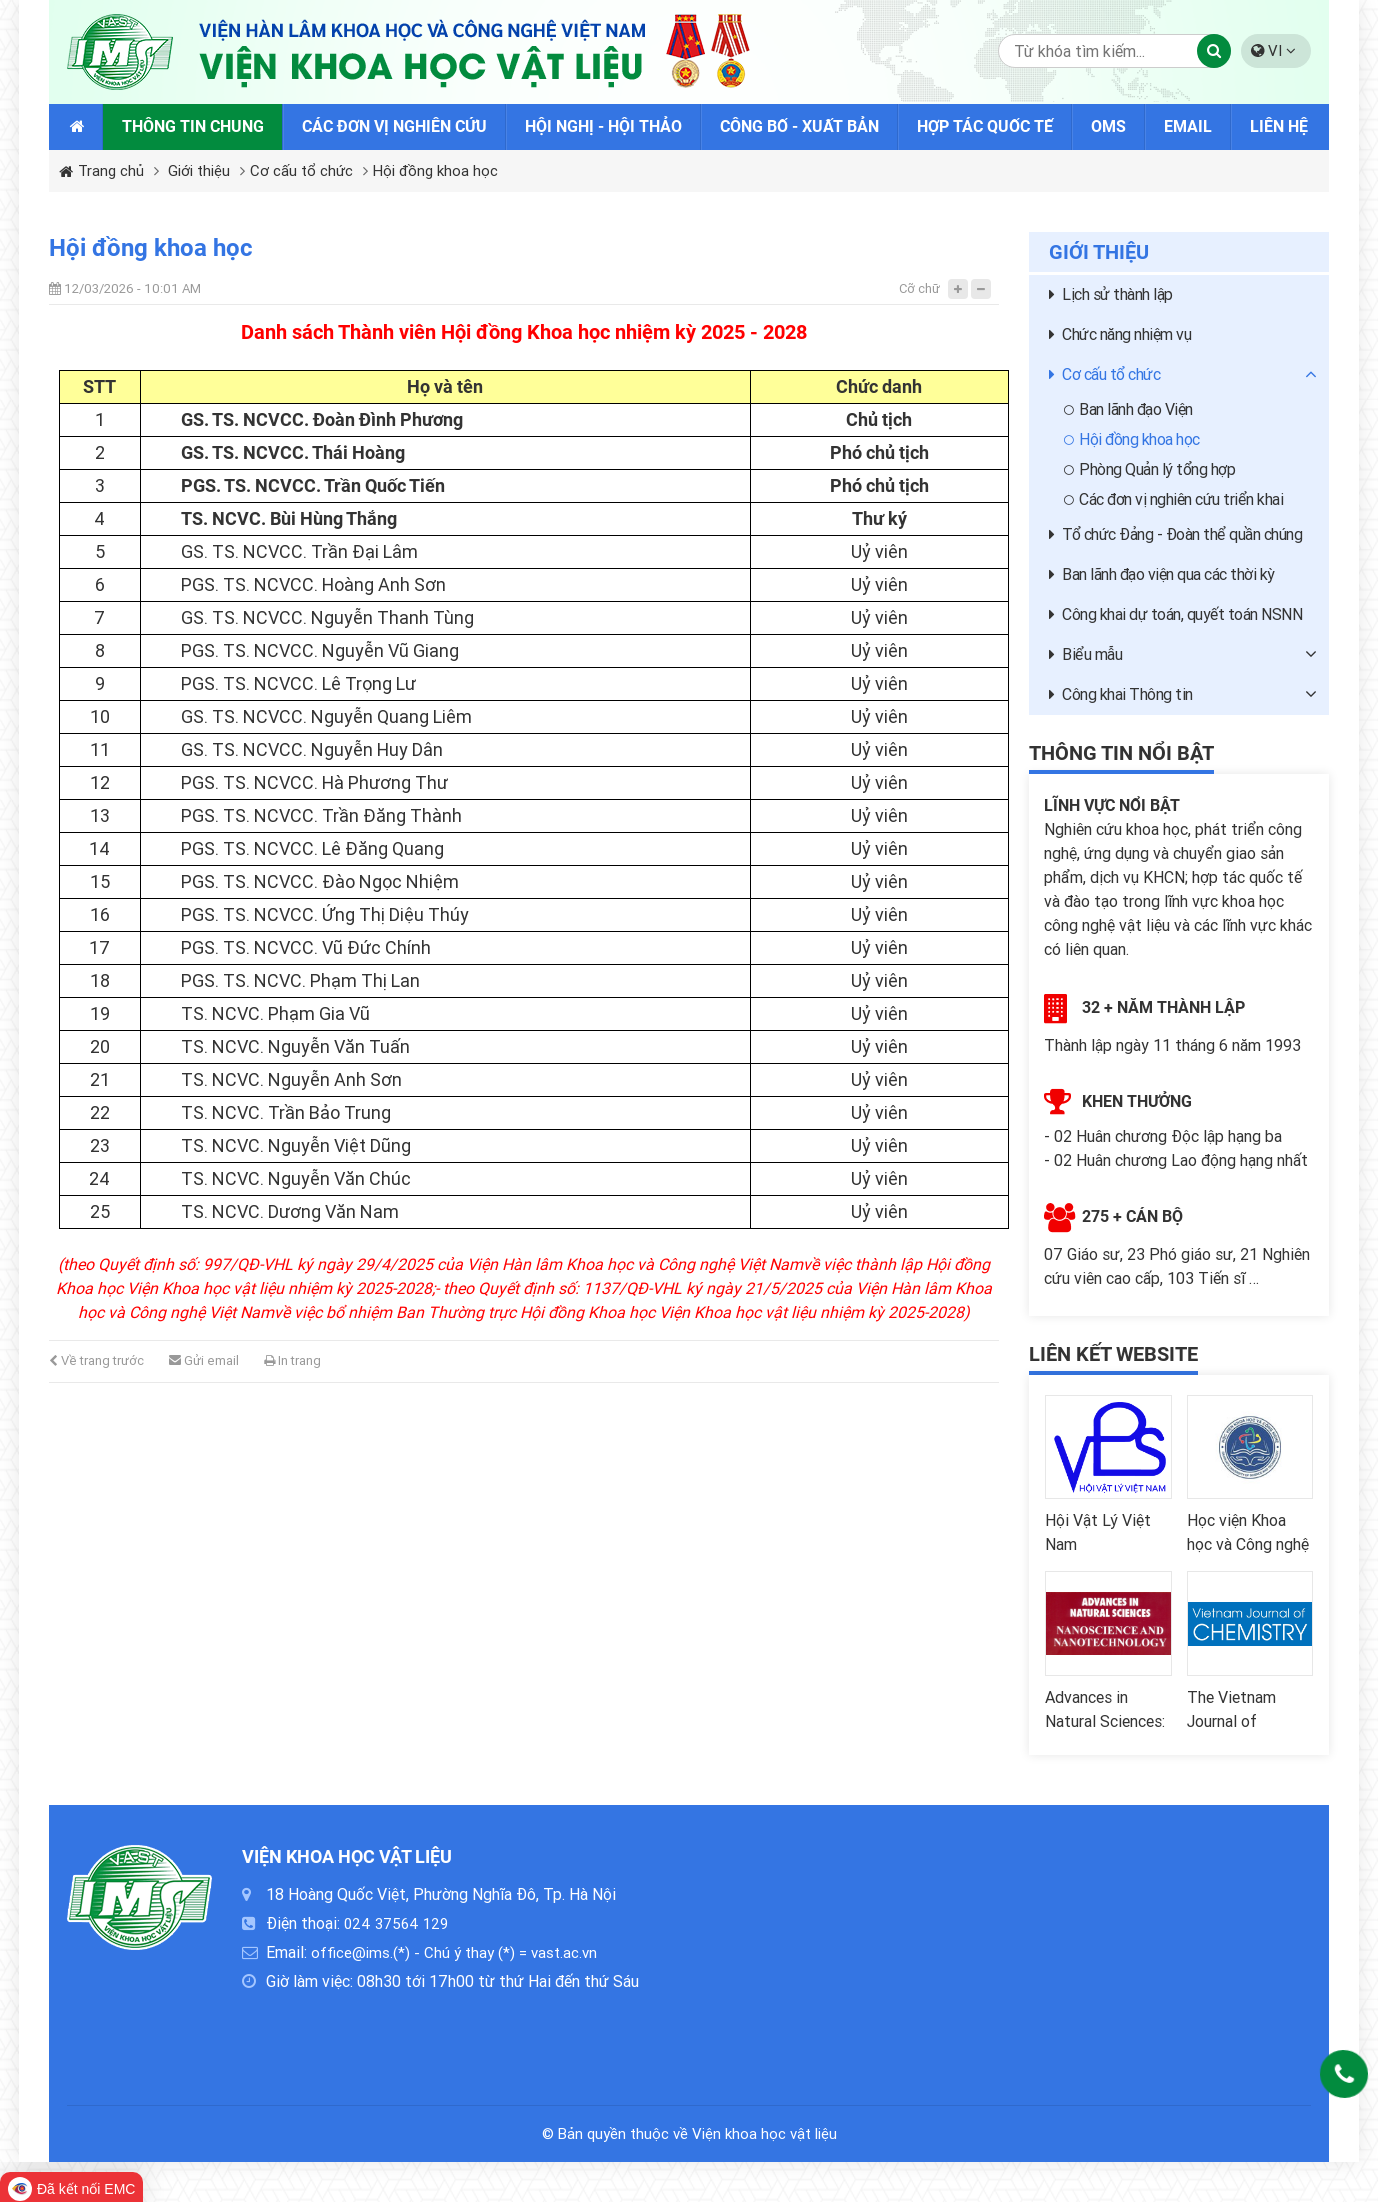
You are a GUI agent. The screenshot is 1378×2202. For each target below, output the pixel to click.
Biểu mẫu (1085, 654)
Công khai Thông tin (1121, 694)
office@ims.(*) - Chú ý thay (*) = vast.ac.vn (454, 1953)
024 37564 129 (396, 1924)
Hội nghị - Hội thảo (603, 126)
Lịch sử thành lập (1111, 294)
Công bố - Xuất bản (799, 126)
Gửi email (204, 1360)
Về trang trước (96, 1360)
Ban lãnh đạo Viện (1128, 409)
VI (1273, 51)
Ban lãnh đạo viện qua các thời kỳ (1162, 574)
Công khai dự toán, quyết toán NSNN (1175, 614)
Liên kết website (1113, 1354)
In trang (292, 1360)
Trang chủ (101, 171)
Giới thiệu (199, 171)
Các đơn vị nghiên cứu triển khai (1173, 499)
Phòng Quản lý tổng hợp (1149, 469)
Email (1188, 126)
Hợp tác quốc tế (985, 126)
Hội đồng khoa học (435, 171)
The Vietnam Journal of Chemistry (1231, 1724)
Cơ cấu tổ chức (301, 171)
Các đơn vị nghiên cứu (394, 126)
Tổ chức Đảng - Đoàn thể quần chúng (1175, 534)
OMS (1108, 126)
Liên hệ (1279, 126)
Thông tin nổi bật (1121, 753)
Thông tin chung (193, 126)
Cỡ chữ (919, 288)
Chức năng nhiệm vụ (1120, 334)
